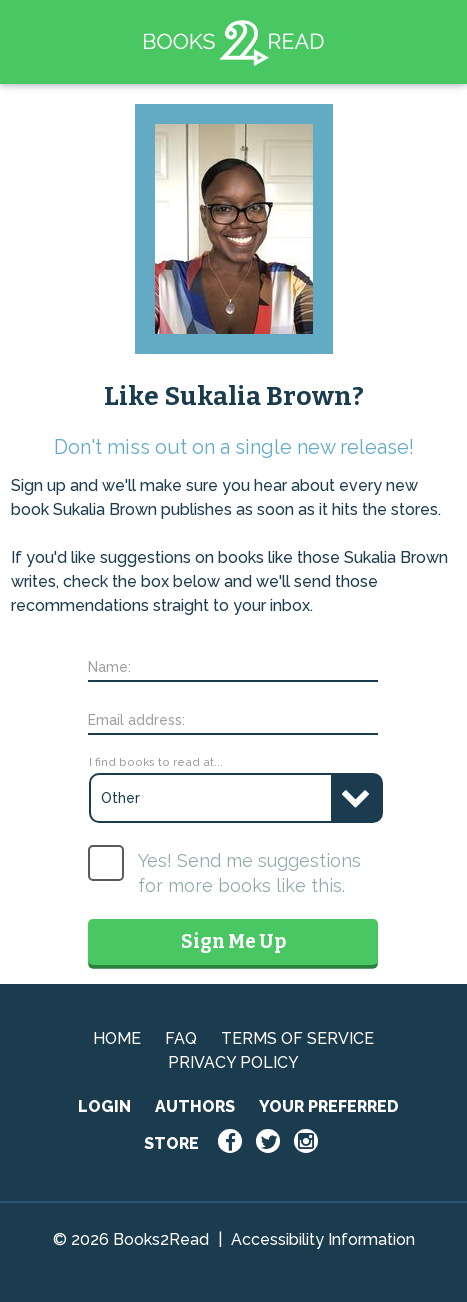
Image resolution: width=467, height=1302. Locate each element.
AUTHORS (195, 1106)
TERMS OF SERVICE (297, 1038)
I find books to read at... (156, 762)
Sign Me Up (233, 941)
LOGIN (104, 1106)
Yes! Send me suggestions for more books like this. (249, 873)
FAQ (181, 1038)
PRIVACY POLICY (233, 1062)
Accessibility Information (323, 1239)
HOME (117, 1038)
